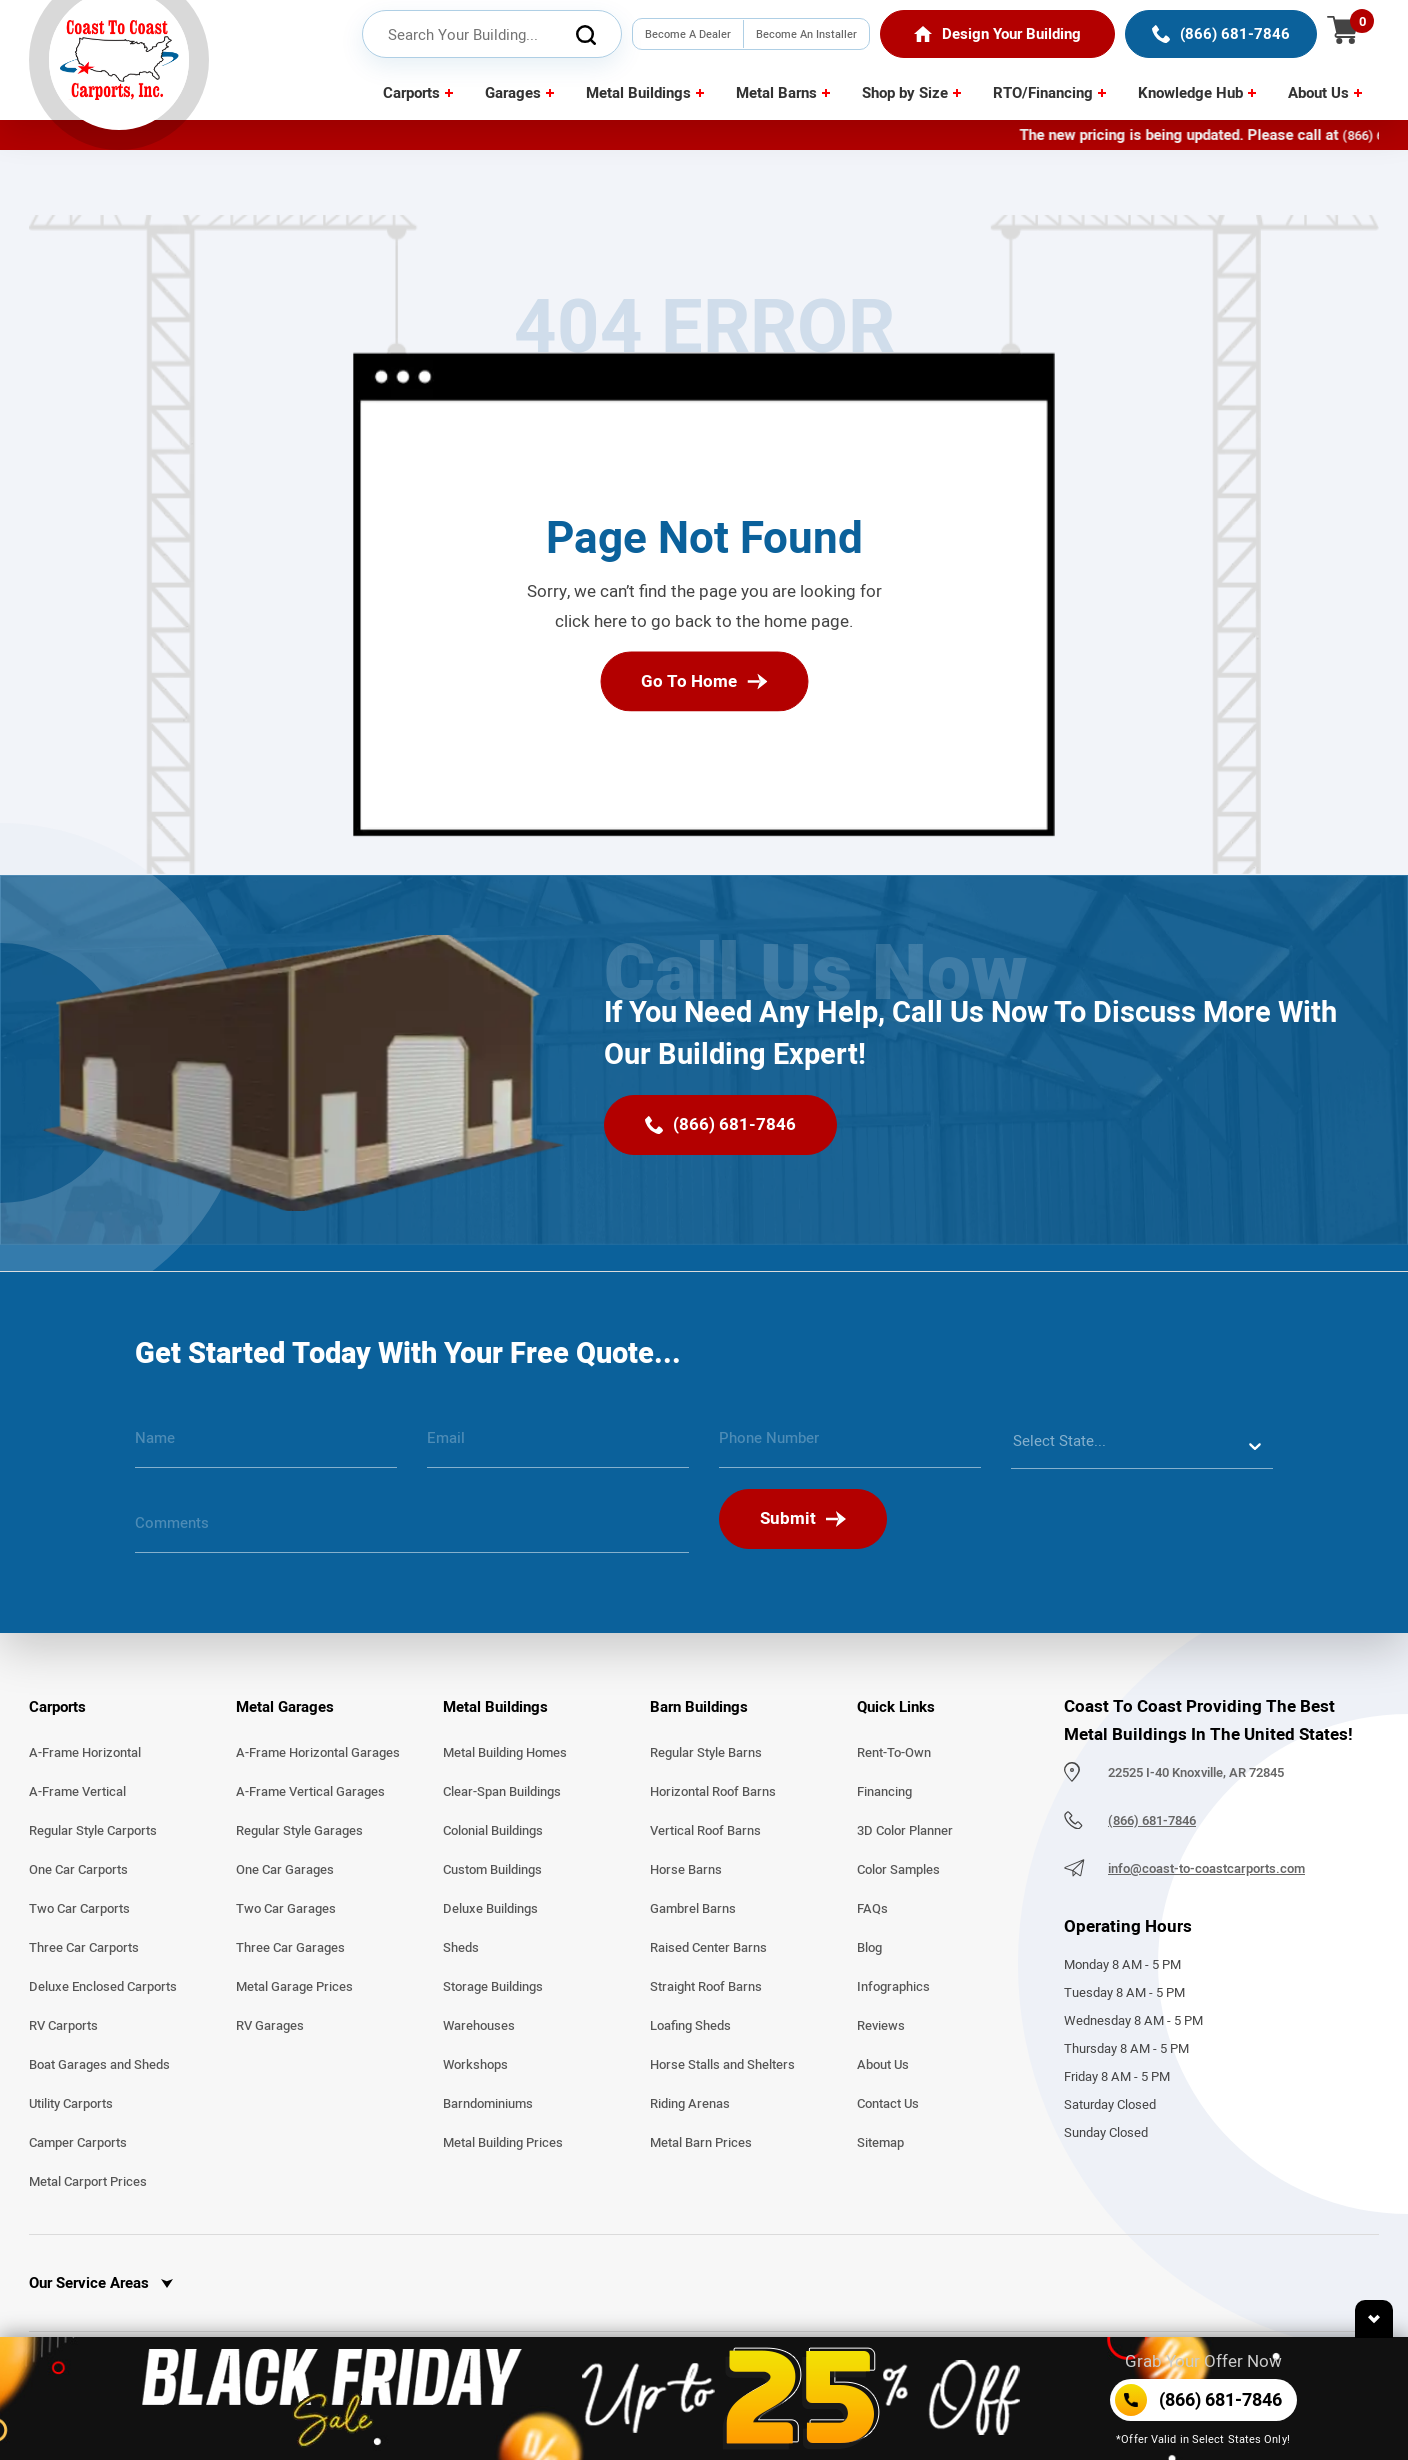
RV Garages (270, 2026)
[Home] (997, 34)
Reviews (881, 2026)
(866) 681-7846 (1152, 1821)
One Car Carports (78, 1870)
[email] (558, 1446)
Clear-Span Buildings (502, 1792)
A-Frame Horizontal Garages (318, 1753)
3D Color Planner (905, 1831)
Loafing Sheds (690, 2026)
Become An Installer (806, 34)
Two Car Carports (79, 1909)
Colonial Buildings (493, 1831)
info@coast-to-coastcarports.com (1206, 1869)
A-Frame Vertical (77, 1792)
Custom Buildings (492, 1870)
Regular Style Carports (93, 1831)
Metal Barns (776, 93)
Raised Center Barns (708, 1948)
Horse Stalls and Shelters (722, 2065)
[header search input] (492, 35)
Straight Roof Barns (706, 1987)
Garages (513, 93)
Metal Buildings (638, 93)
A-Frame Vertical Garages (310, 1792)
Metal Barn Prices (701, 2143)
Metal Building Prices (503, 2143)
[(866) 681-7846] (1221, 34)
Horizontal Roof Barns (713, 1792)
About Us (1318, 93)
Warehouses (479, 2026)
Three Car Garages (290, 1948)
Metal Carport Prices (88, 2182)
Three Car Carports (84, 1948)
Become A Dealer (688, 34)
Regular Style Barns (706, 1753)
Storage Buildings (493, 1987)
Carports (411, 93)
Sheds (461, 1948)
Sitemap (880, 2143)
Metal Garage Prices (294, 1987)
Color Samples (898, 1870)
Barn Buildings (699, 1707)
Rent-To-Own (894, 1753)
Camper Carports (78, 2143)
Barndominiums (488, 2104)
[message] (412, 1531)
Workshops (475, 2065)
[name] (266, 1446)
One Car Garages (285, 1870)
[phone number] (850, 1446)
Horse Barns (686, 1870)
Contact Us (888, 2104)
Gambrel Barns (693, 1909)
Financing (884, 1792)
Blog (869, 1948)
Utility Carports (71, 2104)
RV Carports (63, 2026)
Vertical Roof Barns (705, 1831)
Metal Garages (285, 1707)
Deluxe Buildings (490, 1909)
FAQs (872, 1909)
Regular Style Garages (299, 1831)
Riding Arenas (690, 2104)
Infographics (893, 1987)
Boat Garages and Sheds (99, 2065)
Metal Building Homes (505, 1753)
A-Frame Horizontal (85, 1753)
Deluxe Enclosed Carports (103, 1987)
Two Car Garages (286, 1909)
